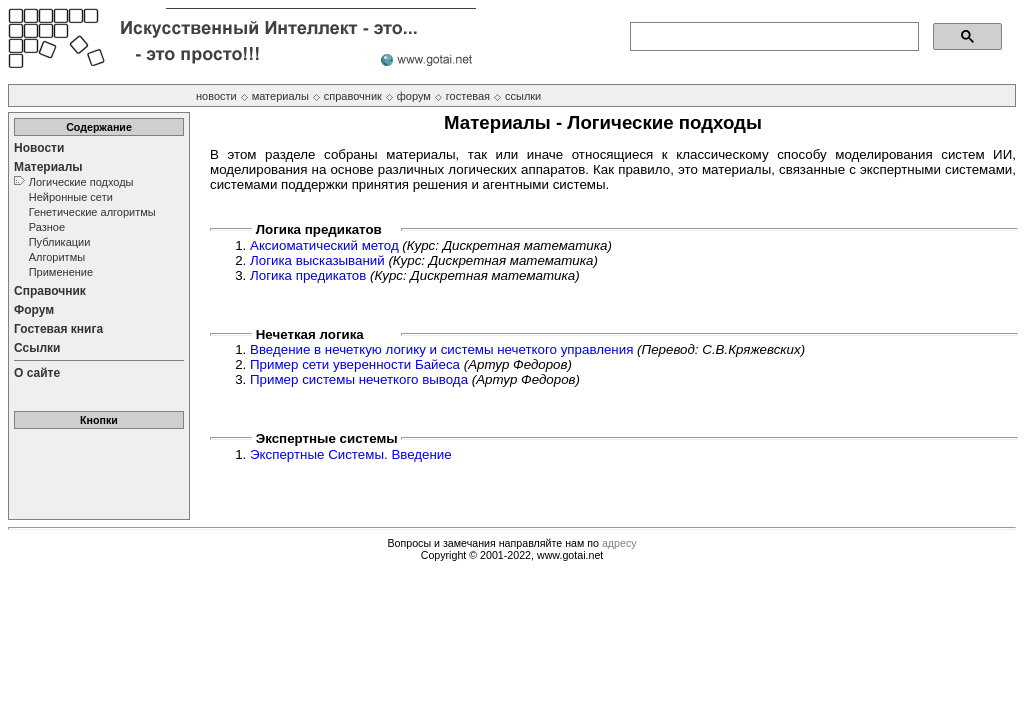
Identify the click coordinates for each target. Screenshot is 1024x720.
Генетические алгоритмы (92, 212)
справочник (353, 96)
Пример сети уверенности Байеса (355, 364)
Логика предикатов (308, 275)
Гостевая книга (58, 329)
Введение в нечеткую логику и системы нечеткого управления (441, 349)
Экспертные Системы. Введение (351, 454)
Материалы (48, 167)
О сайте (37, 373)
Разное (47, 227)
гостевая (468, 96)
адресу (619, 543)
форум (414, 96)
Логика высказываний (317, 260)
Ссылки (37, 348)
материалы (280, 96)
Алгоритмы (57, 257)
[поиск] (772, 37)
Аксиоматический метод (324, 245)
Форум (34, 310)
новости (216, 96)
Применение (61, 272)
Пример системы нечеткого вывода (359, 379)
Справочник (50, 291)
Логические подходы (81, 182)
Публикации (60, 242)
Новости (39, 148)
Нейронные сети (71, 197)
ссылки (523, 96)
